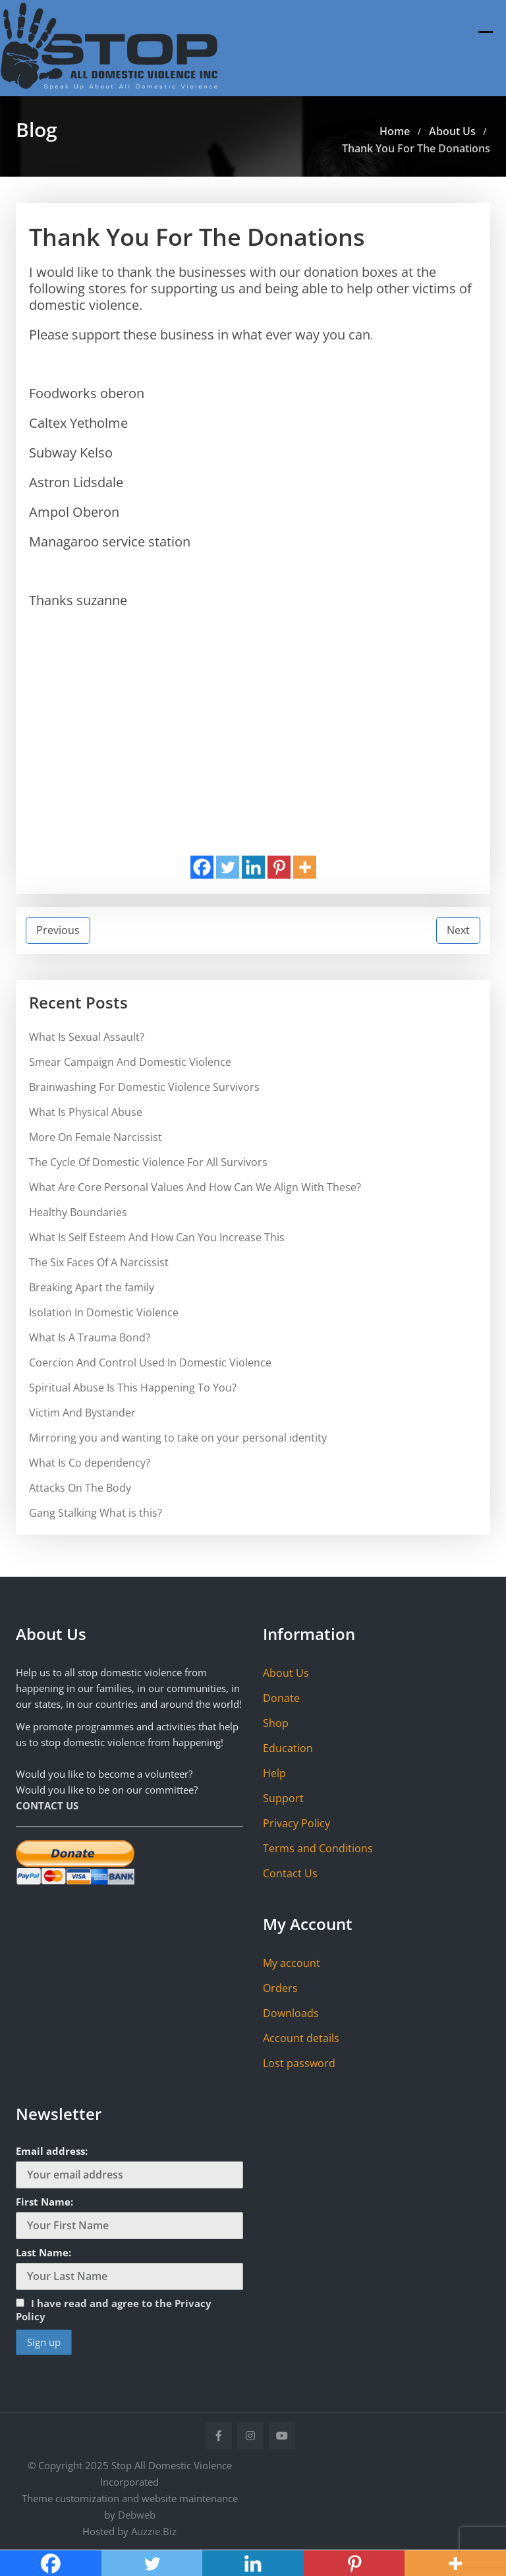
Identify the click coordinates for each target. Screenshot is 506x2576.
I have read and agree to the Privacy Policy (113, 2310)
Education (288, 1748)
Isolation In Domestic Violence (104, 1312)
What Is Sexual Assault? (86, 1037)
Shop (276, 1723)
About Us (286, 1673)
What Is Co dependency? (89, 1462)
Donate (281, 1698)
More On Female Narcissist (95, 1137)
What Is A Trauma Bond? (89, 1337)
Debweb (136, 2514)
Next (458, 930)
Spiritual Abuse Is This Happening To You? (133, 1387)
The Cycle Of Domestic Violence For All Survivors (148, 1162)
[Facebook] (201, 867)
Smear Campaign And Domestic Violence (130, 1062)
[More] (304, 867)
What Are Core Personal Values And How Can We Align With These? (195, 1187)
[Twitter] (227, 867)
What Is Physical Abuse (85, 1112)
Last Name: (43, 2252)
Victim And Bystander (82, 1412)
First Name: (44, 2201)
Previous (58, 930)
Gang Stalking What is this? (95, 1513)
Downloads (291, 2013)
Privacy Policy (296, 1823)
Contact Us (290, 1873)
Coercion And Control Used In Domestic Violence (150, 1362)
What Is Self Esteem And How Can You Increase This (157, 1237)
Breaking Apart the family (91, 1287)
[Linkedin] (253, 867)
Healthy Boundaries (78, 1212)
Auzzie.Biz (154, 2531)
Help (274, 1773)
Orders (280, 1988)
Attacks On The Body (80, 1487)
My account (291, 1963)
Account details (301, 2038)
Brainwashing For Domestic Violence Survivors (144, 1087)
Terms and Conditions (318, 1848)
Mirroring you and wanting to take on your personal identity (178, 1437)
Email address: (52, 2150)
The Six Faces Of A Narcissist (99, 1262)
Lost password (299, 2063)
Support (283, 1798)
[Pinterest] (279, 867)
